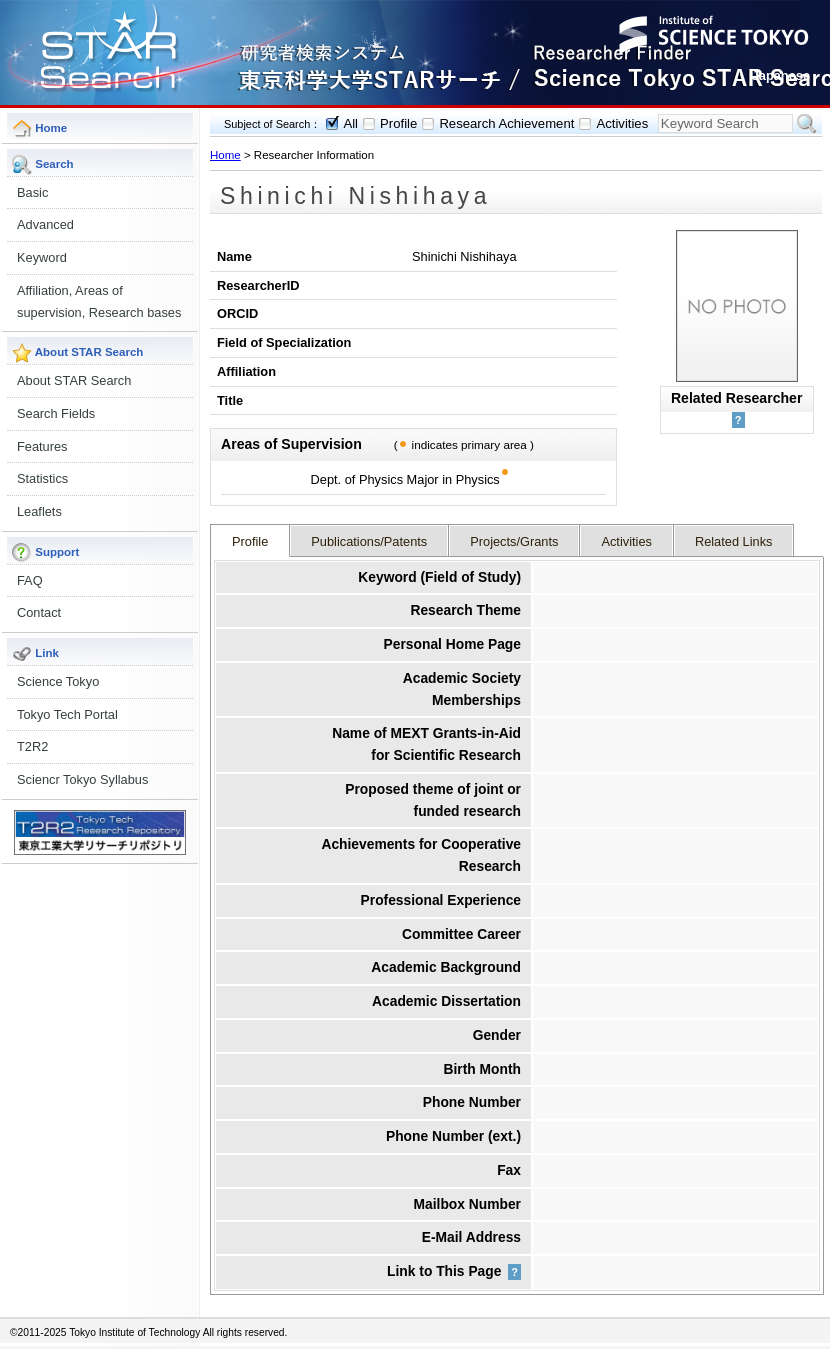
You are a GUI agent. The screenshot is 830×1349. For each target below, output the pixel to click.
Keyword (42, 257)
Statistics (42, 478)
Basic (32, 192)
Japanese (781, 75)
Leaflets (39, 511)
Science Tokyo (58, 681)
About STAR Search (74, 380)
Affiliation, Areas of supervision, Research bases (99, 301)
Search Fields (56, 413)
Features (42, 446)
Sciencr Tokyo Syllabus (82, 779)
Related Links (734, 541)
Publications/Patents (369, 541)
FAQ (30, 580)
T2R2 (32, 746)
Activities (622, 123)
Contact (39, 612)
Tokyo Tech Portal (67, 714)
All (350, 123)
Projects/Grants (514, 541)
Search (807, 124)
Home (225, 155)
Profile (398, 123)
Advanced (45, 224)
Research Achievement (506, 123)
